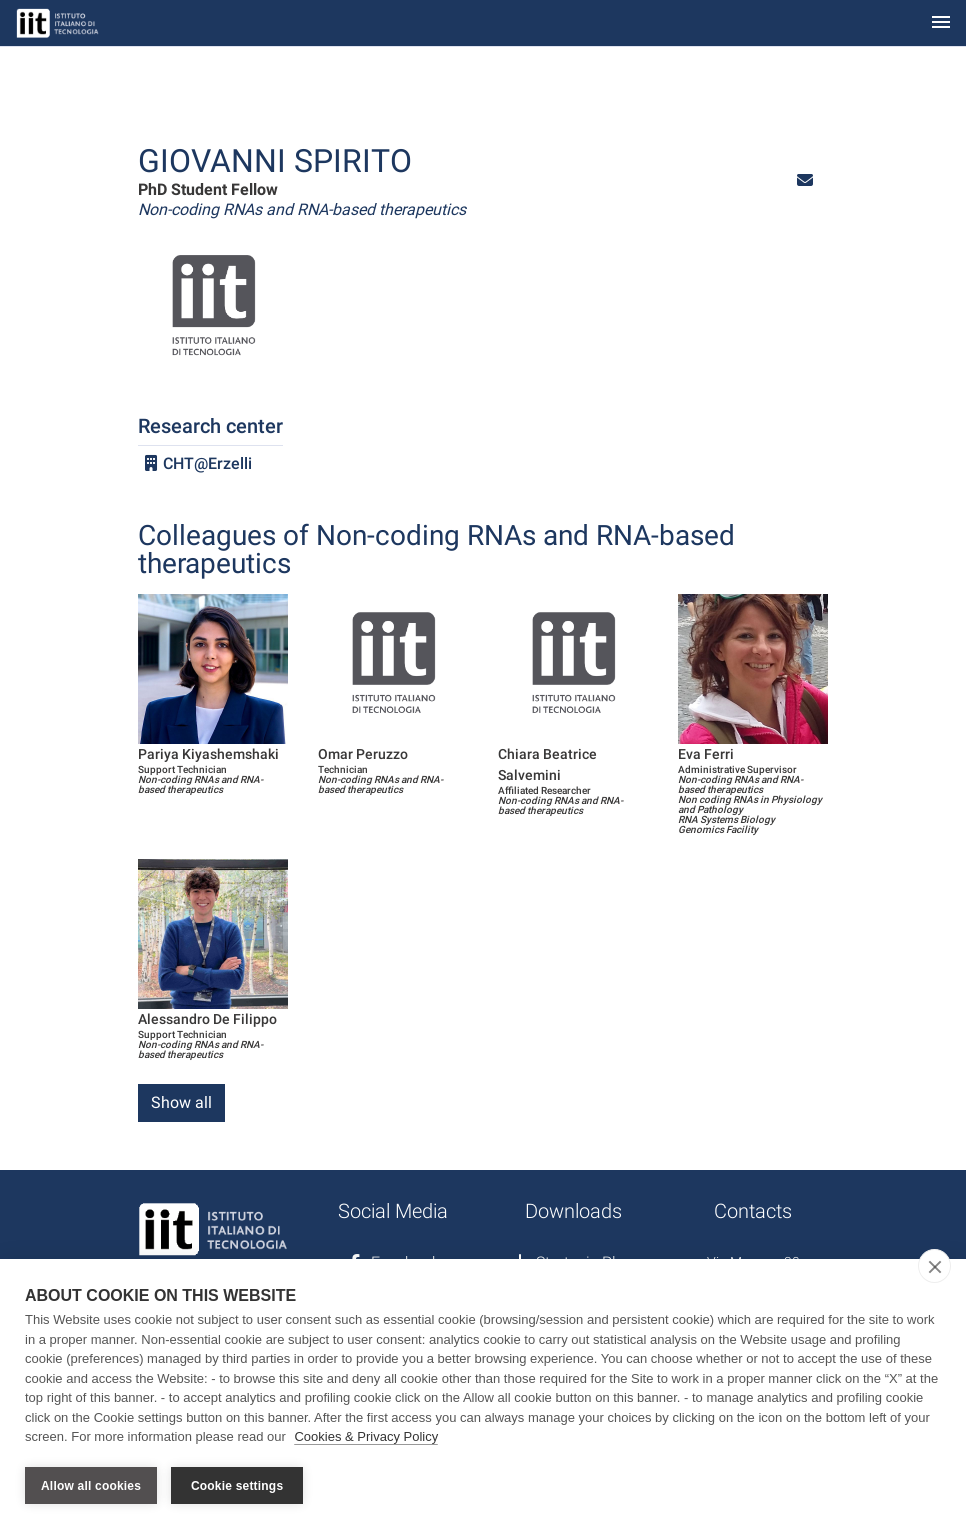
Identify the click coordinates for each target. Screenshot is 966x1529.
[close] (934, 1267)
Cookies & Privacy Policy (366, 1437)
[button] (805, 180)
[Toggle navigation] (941, 23)
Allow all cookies (91, 1486)
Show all (181, 1102)
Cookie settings (237, 1486)
